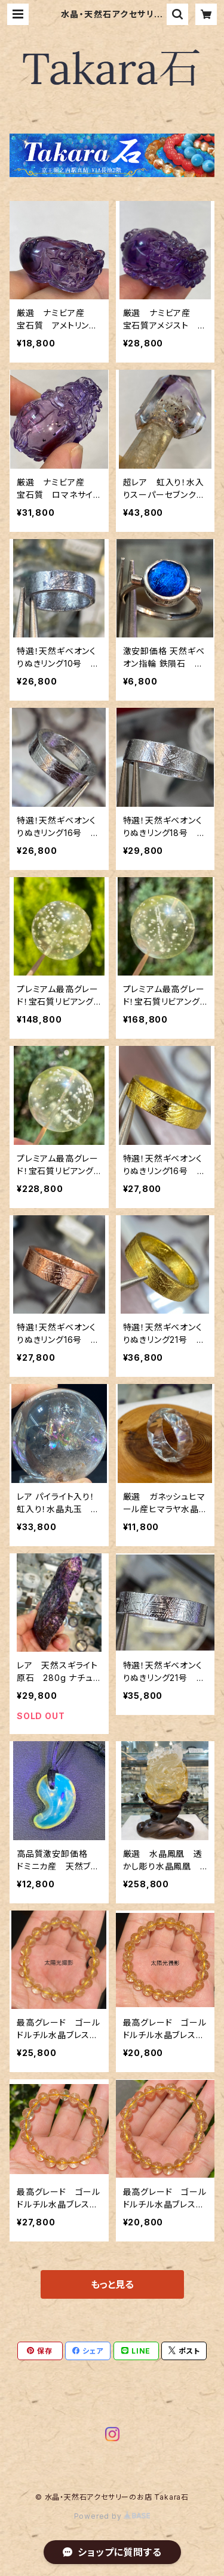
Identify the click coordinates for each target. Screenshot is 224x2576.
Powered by (112, 2516)
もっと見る (112, 2284)
